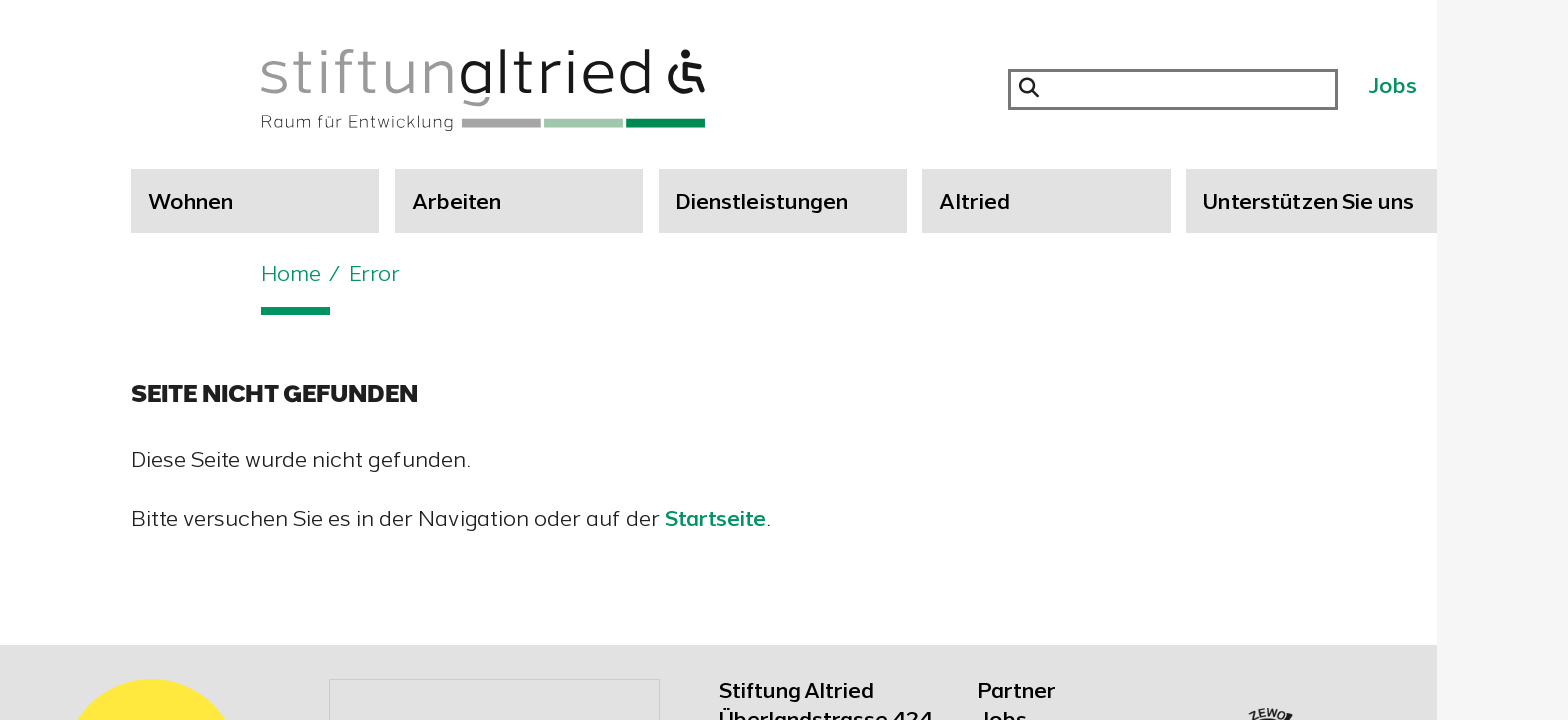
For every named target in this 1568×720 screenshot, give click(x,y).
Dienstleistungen (762, 204)
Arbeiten (457, 204)
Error (374, 276)
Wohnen (191, 204)
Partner (1017, 693)
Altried (974, 204)
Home (291, 276)
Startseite (715, 521)
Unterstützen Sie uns (1308, 204)
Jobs (1392, 88)
